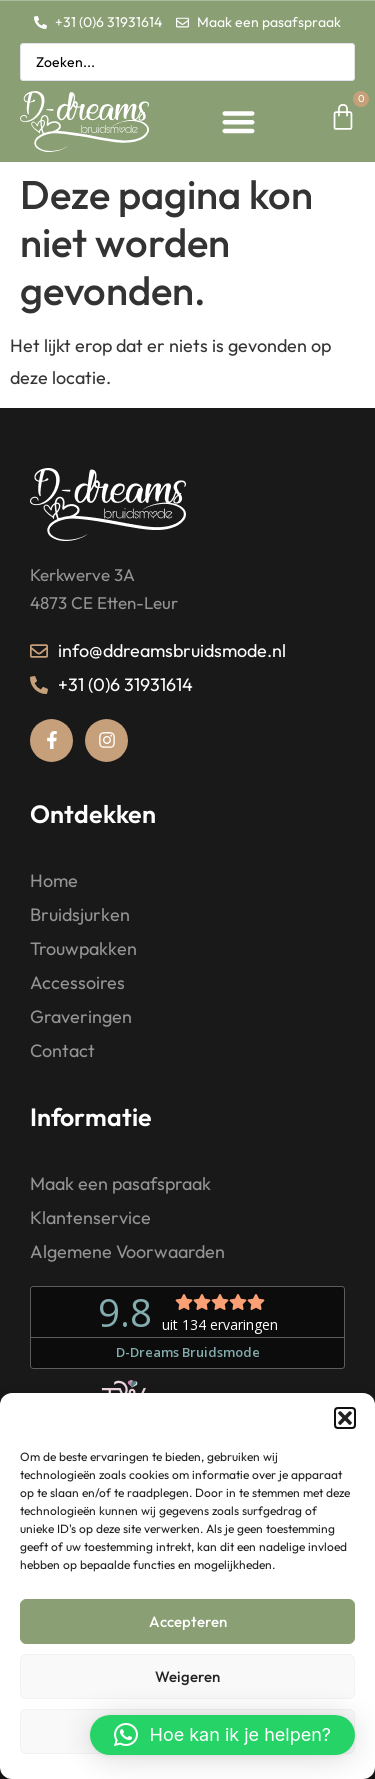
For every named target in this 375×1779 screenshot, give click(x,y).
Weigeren (187, 1676)
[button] (345, 1418)
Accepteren (188, 1621)
